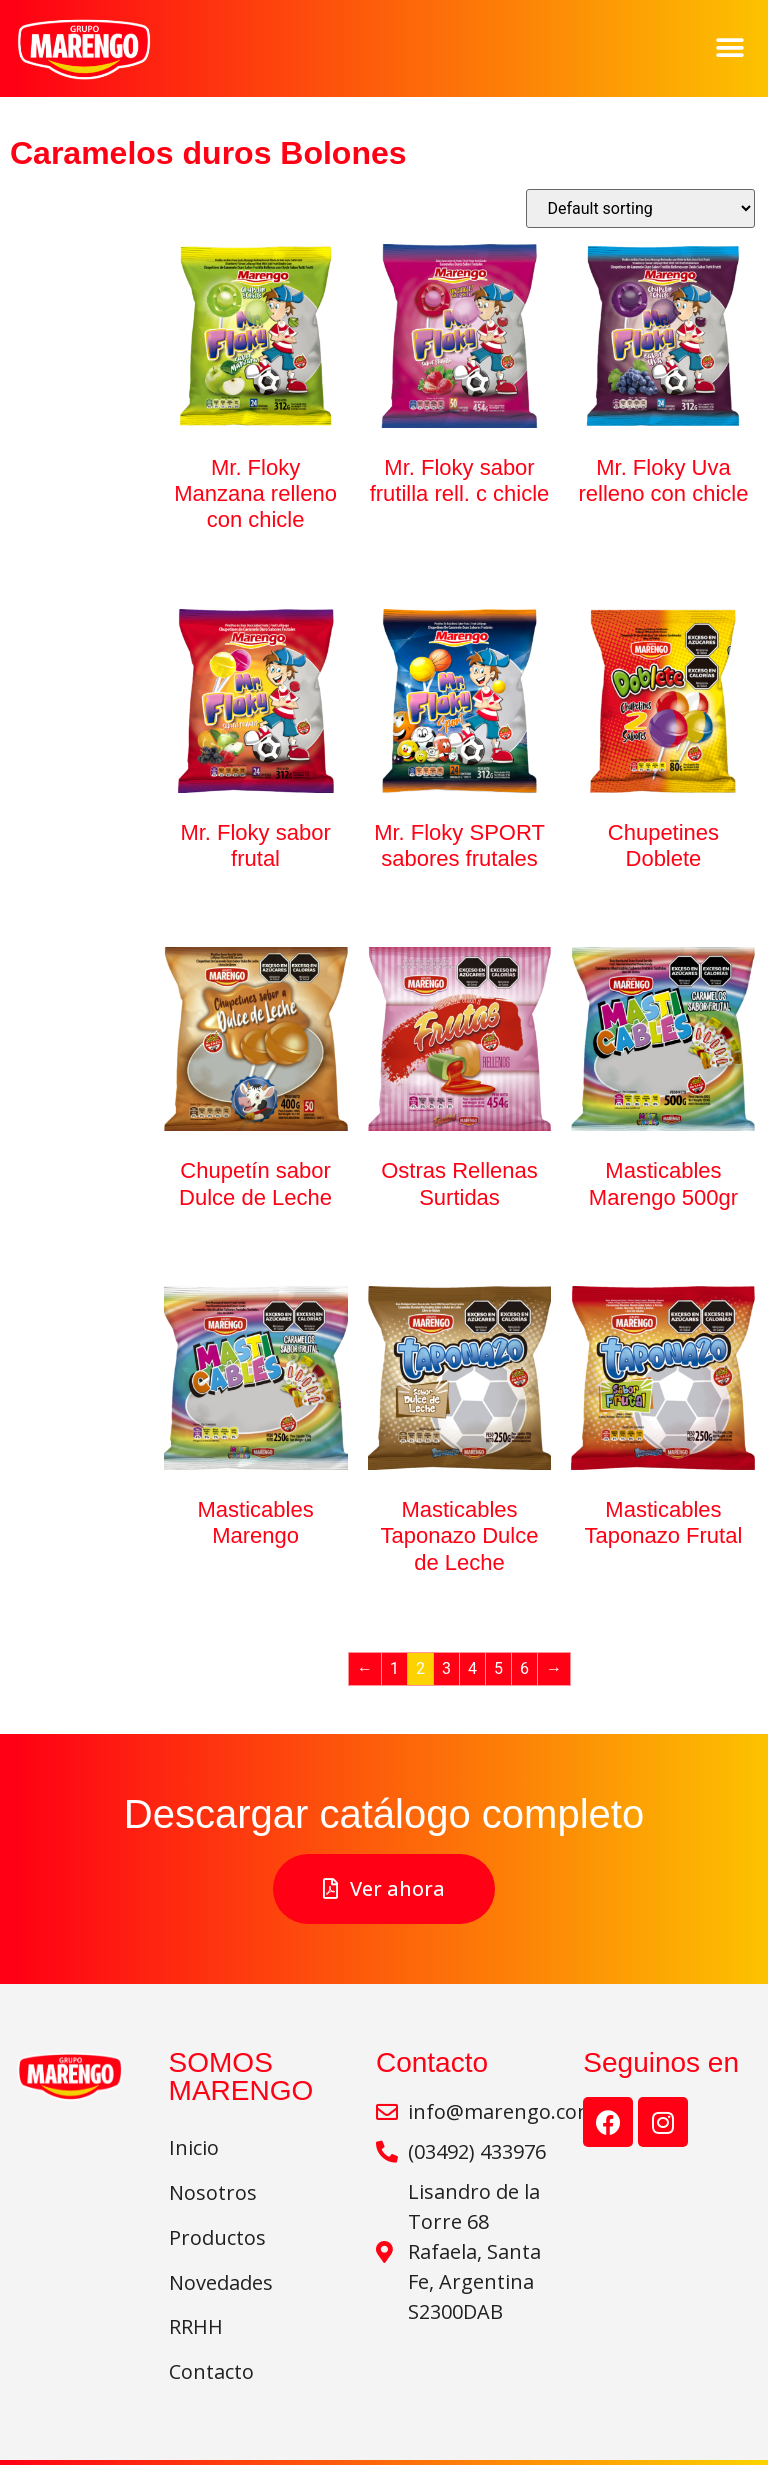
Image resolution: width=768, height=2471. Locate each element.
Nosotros (213, 2193)
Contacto (211, 2377)
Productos (217, 2239)
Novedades (226, 2285)
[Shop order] (640, 208)
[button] (730, 48)
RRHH (196, 2331)
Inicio (194, 2147)
